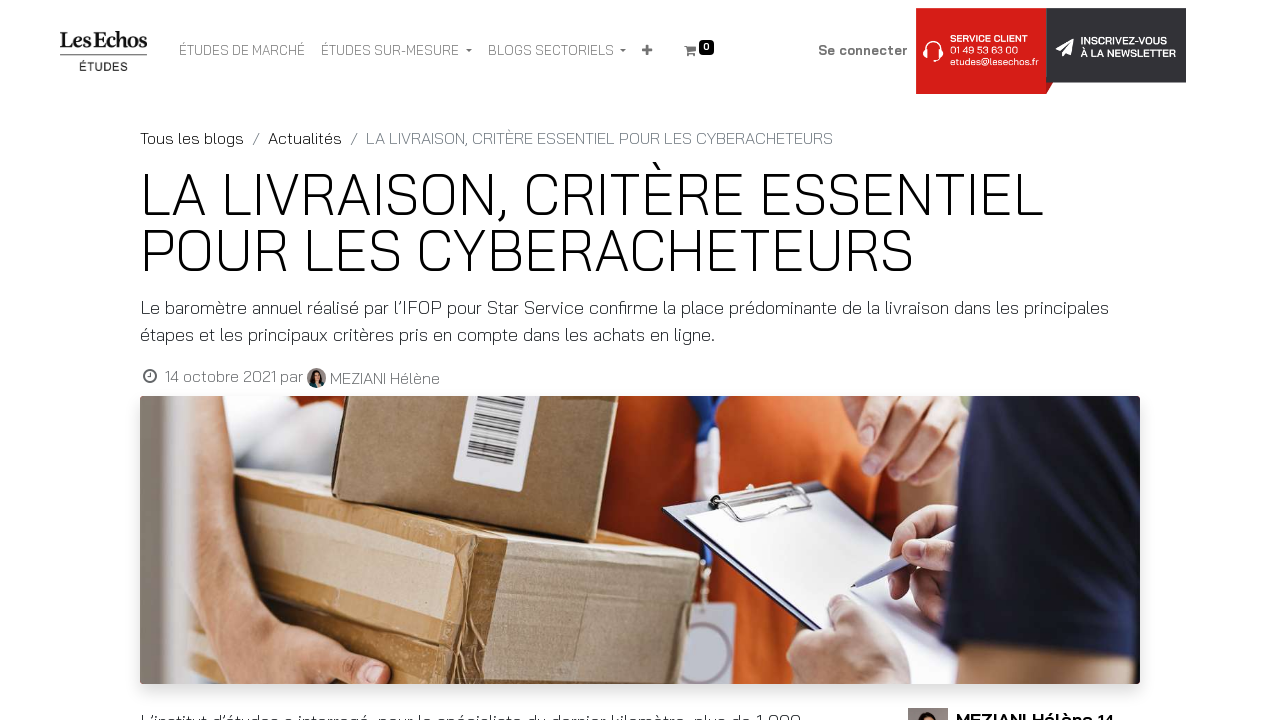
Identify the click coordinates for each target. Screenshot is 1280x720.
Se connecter (863, 50)
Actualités (305, 138)
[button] (647, 51)
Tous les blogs (192, 138)
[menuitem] (242, 51)
